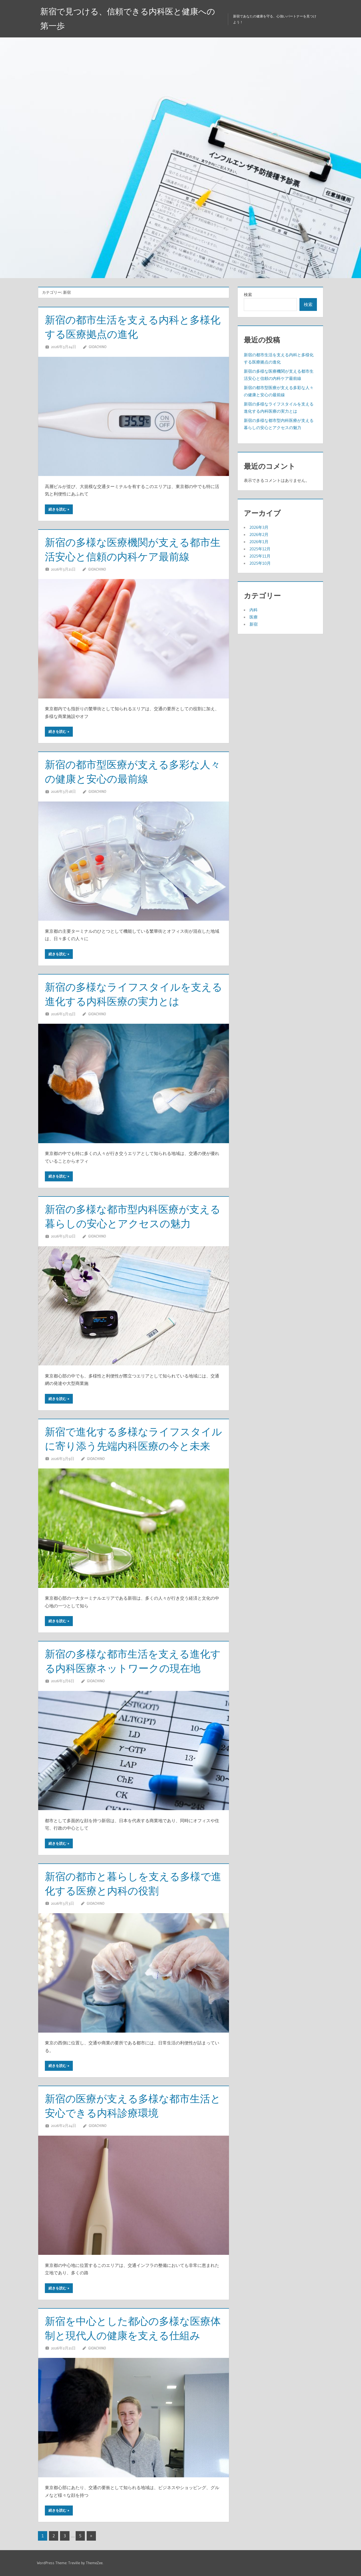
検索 (248, 294)
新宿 (253, 624)
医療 (253, 617)
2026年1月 (258, 541)
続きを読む (57, 509)
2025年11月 (259, 556)
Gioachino (97, 346)
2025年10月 (260, 563)
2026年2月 (258, 534)
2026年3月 (258, 527)
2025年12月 (259, 548)
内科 (253, 609)
